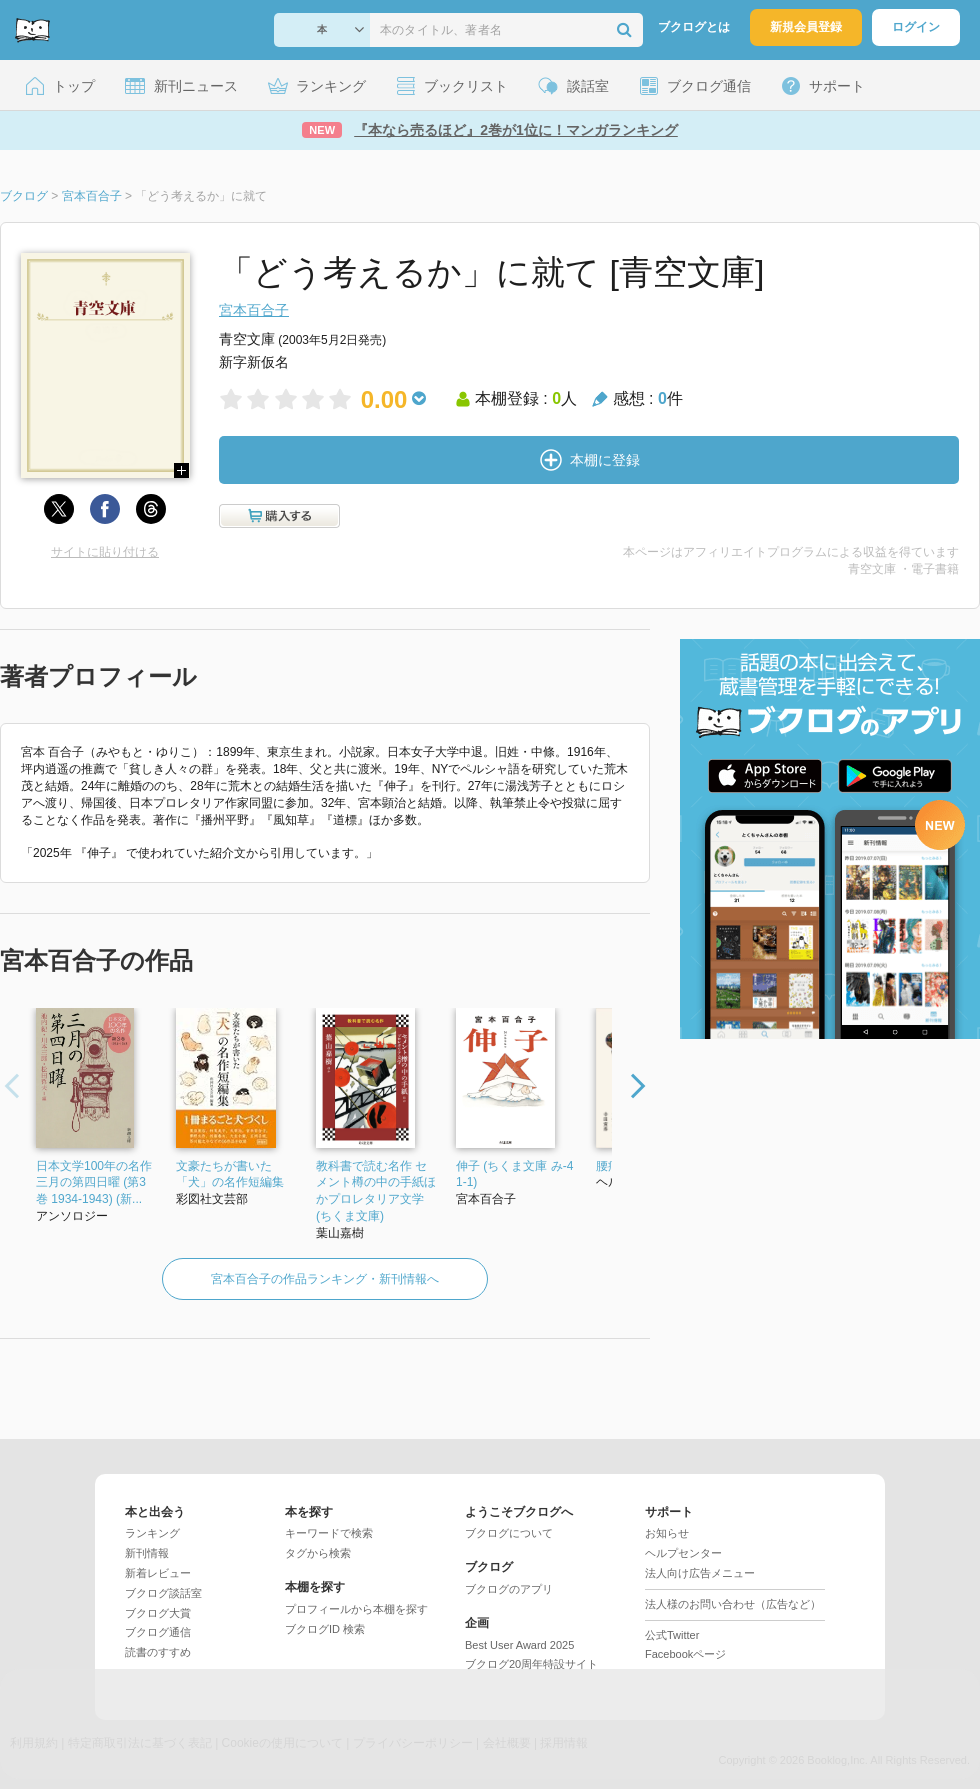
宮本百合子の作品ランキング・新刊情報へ (325, 1279)
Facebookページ (685, 1654)
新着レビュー (158, 1573)
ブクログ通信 (158, 1632)
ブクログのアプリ (509, 1589)
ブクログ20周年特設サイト (531, 1664)
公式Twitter (672, 1635)
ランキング (152, 1533)
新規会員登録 (806, 27)
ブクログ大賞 (158, 1613)
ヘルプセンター (683, 1553)
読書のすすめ (158, 1652)
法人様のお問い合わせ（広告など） (733, 1604)
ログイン (916, 27)
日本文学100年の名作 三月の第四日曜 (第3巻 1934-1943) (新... (94, 1183)
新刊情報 (147, 1553)
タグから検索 (318, 1553)
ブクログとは (694, 27)
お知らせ (667, 1533)
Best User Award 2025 (519, 1645)
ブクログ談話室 (163, 1593)
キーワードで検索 (329, 1533)
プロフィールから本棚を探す (356, 1609)
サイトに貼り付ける (105, 552)
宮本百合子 (254, 310)
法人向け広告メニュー (700, 1573)
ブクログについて (509, 1533)
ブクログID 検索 (325, 1629)
